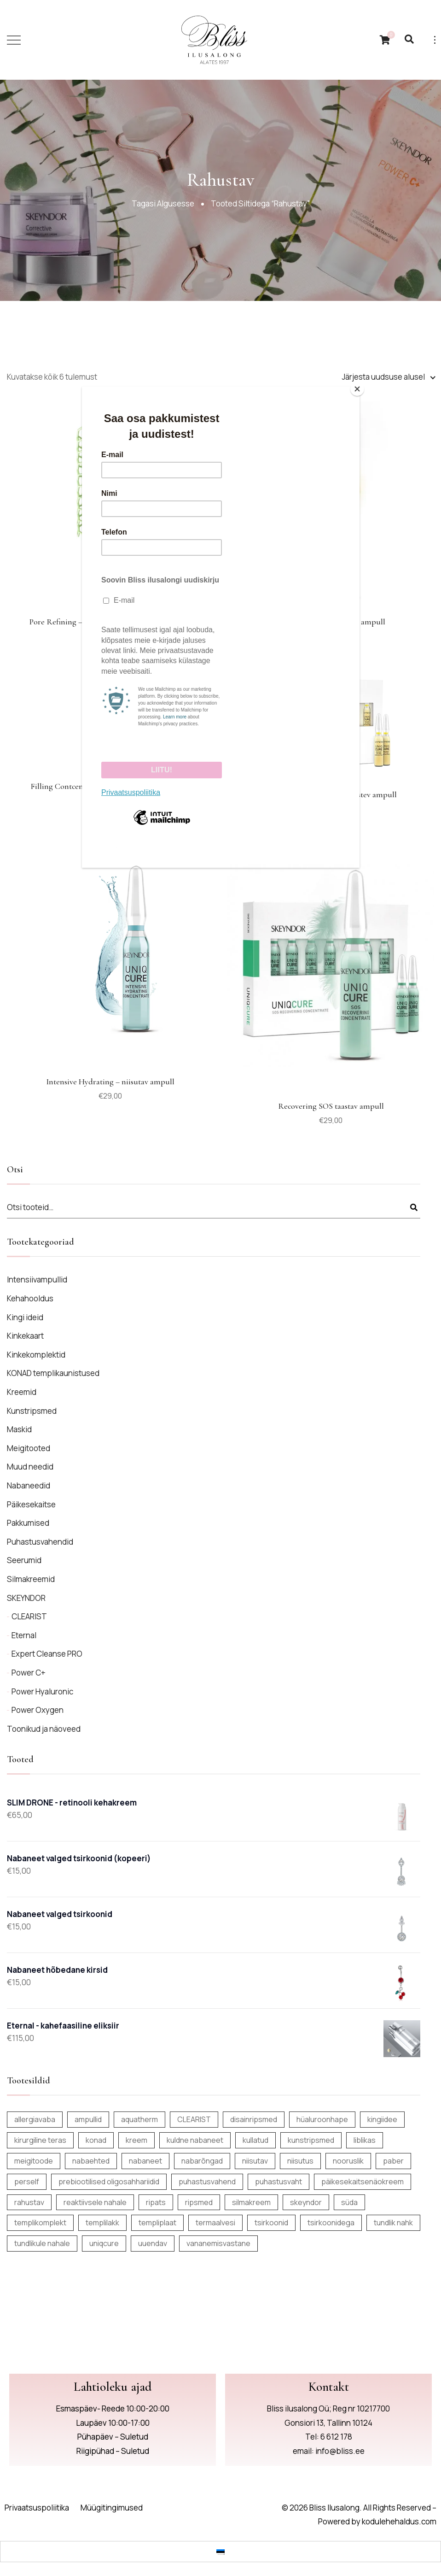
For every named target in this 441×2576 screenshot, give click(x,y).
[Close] (357, 389)
